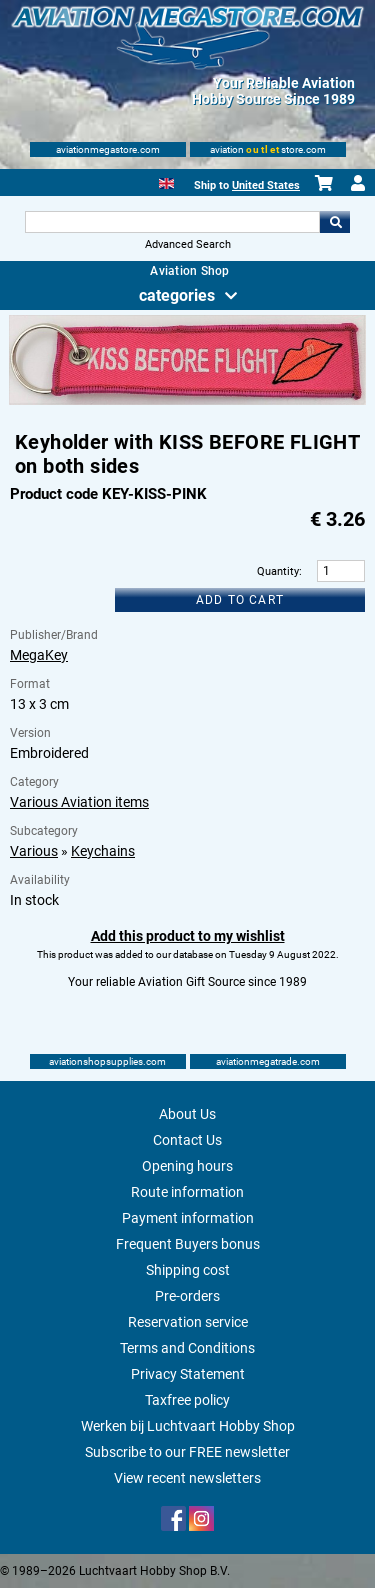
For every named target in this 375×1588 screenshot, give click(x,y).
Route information (187, 1192)
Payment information (188, 1218)
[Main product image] (187, 401)
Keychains (103, 851)
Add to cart (240, 600)
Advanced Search (188, 244)
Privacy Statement (188, 1374)
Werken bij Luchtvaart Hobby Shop (188, 1426)
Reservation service (188, 1322)
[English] (166, 181)
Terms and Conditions (187, 1348)
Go (335, 222)
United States (266, 185)
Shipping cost (188, 1270)
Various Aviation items (79, 802)
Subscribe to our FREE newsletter (187, 1452)
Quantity (278, 571)
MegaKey (39, 655)
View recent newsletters (187, 1478)
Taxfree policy (187, 1400)
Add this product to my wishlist (188, 936)
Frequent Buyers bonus (188, 1244)
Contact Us (187, 1140)
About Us (187, 1114)
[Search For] (173, 222)
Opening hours (187, 1166)
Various (34, 851)
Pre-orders (187, 1296)
